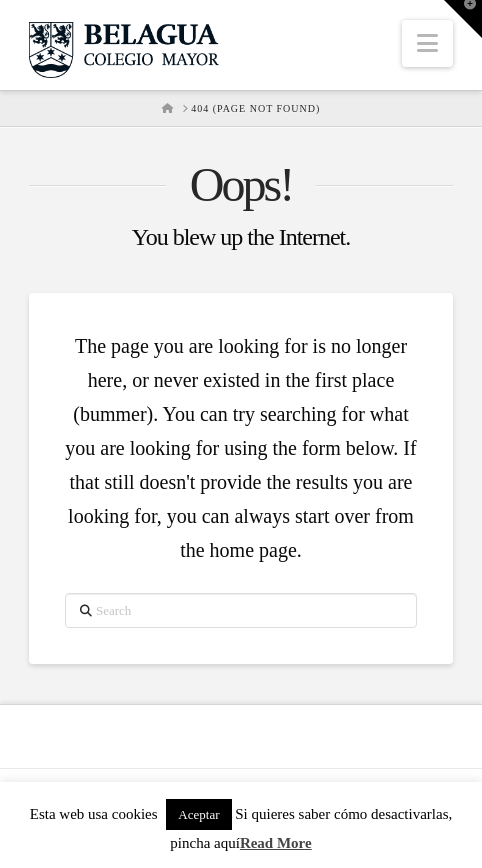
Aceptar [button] (198, 814)
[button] (427, 43)
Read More (276, 843)
